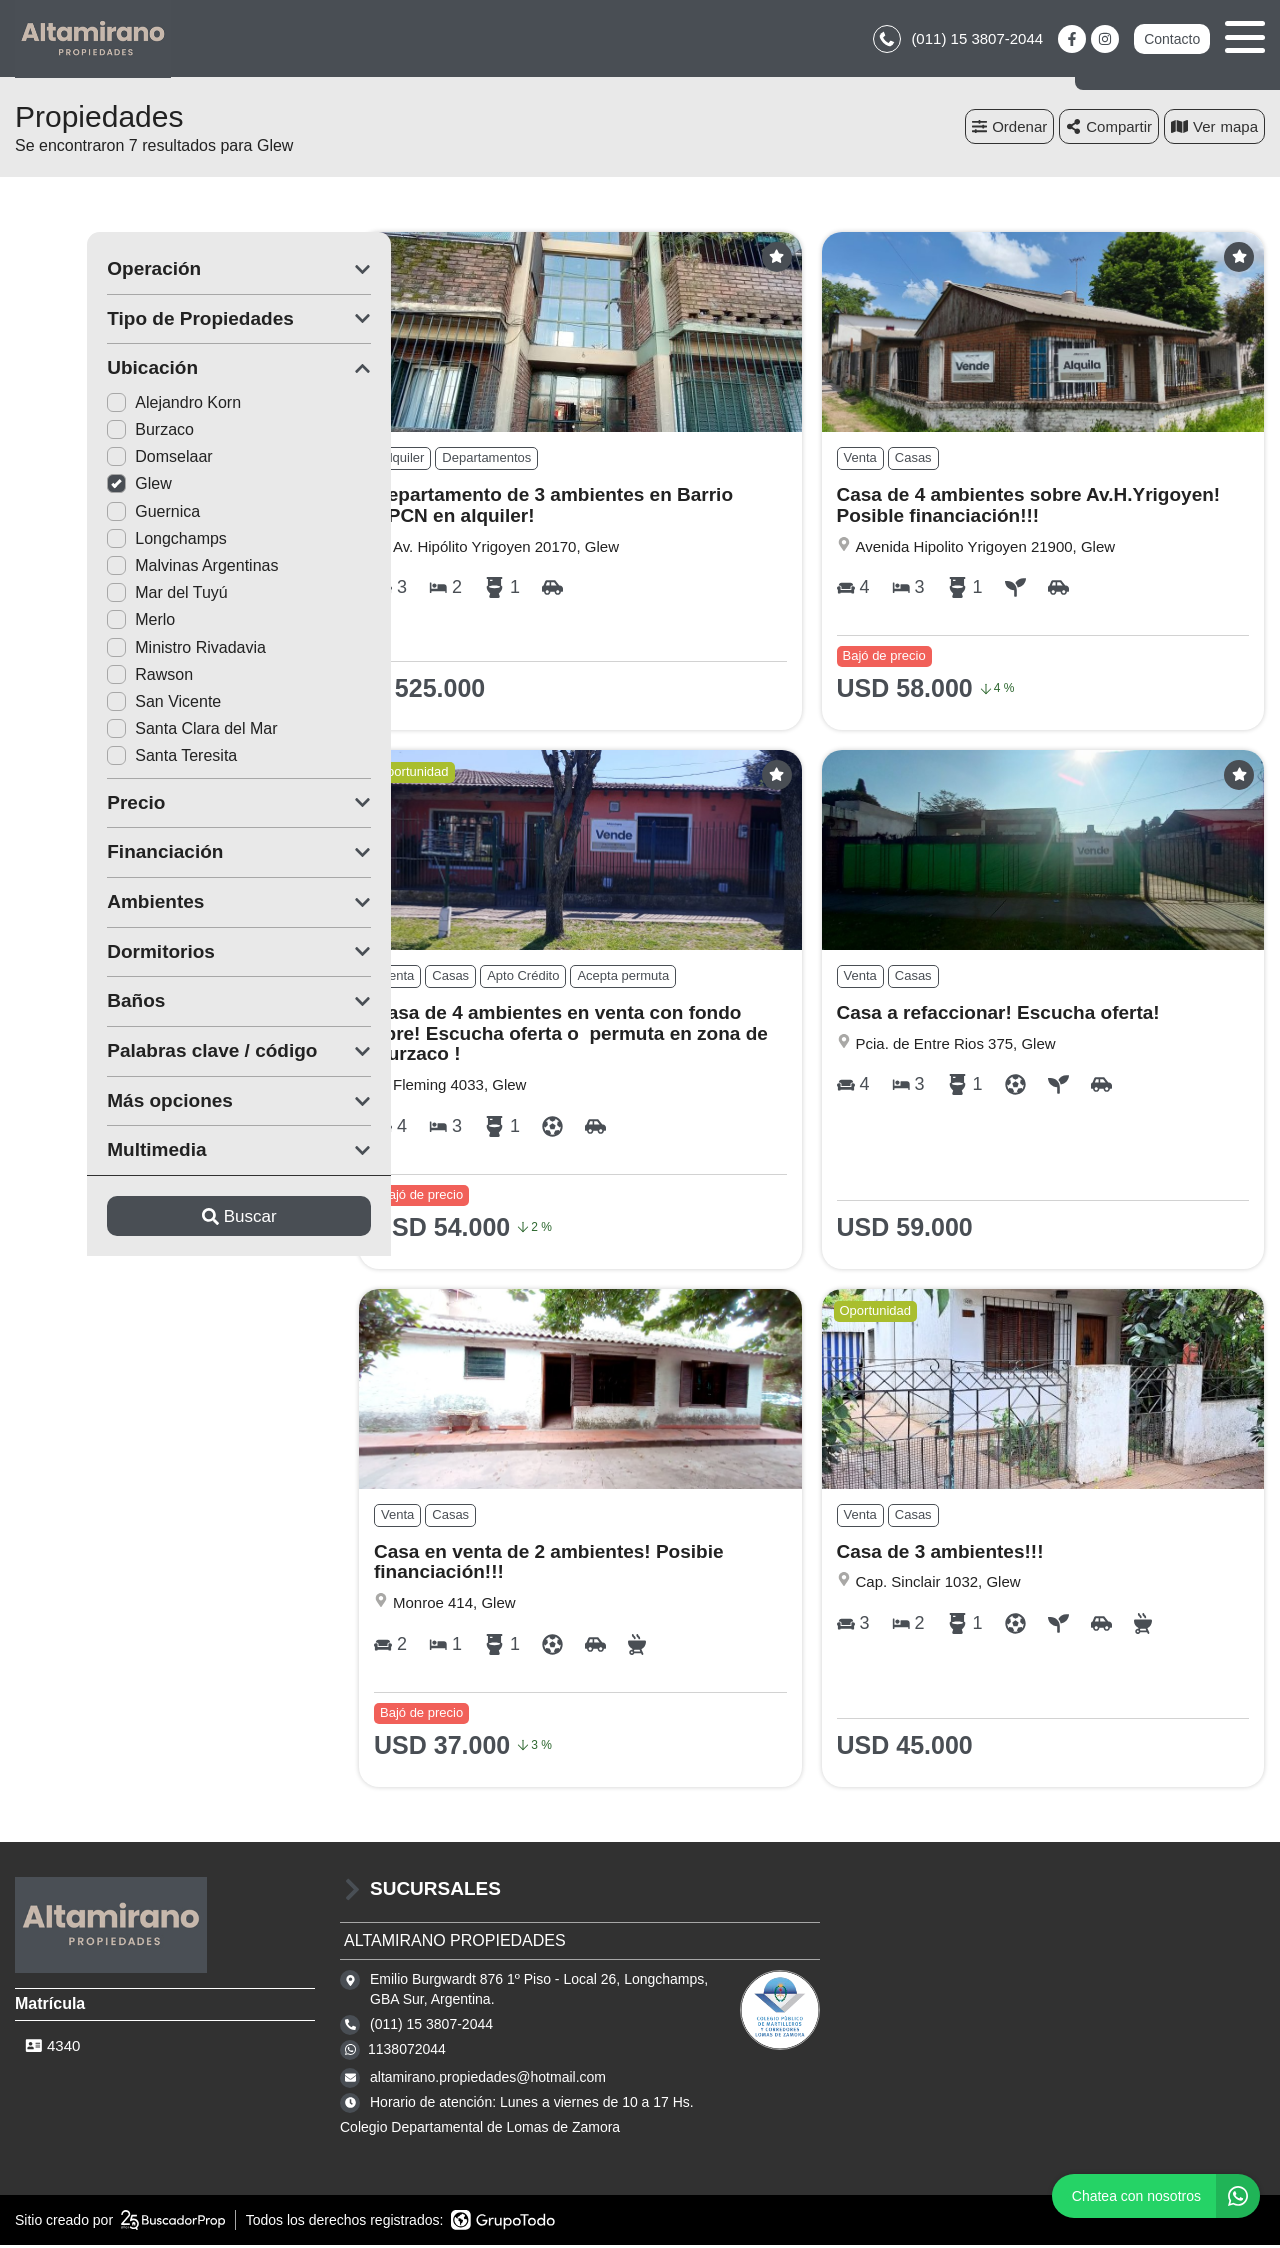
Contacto (1172, 40)
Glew (67, 486)
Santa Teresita (100, 758)
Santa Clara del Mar (120, 731)
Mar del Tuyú (95, 595)
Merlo (69, 622)
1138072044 (407, 2052)
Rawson (78, 677)
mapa (1214, 129)
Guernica (81, 514)
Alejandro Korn (102, 405)
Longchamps (95, 541)
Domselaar (87, 459)
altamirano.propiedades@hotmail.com (488, 2080)
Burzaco (78, 432)
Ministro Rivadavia (114, 650)
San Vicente (92, 704)
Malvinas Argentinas (120, 568)
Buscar (167, 1218)
